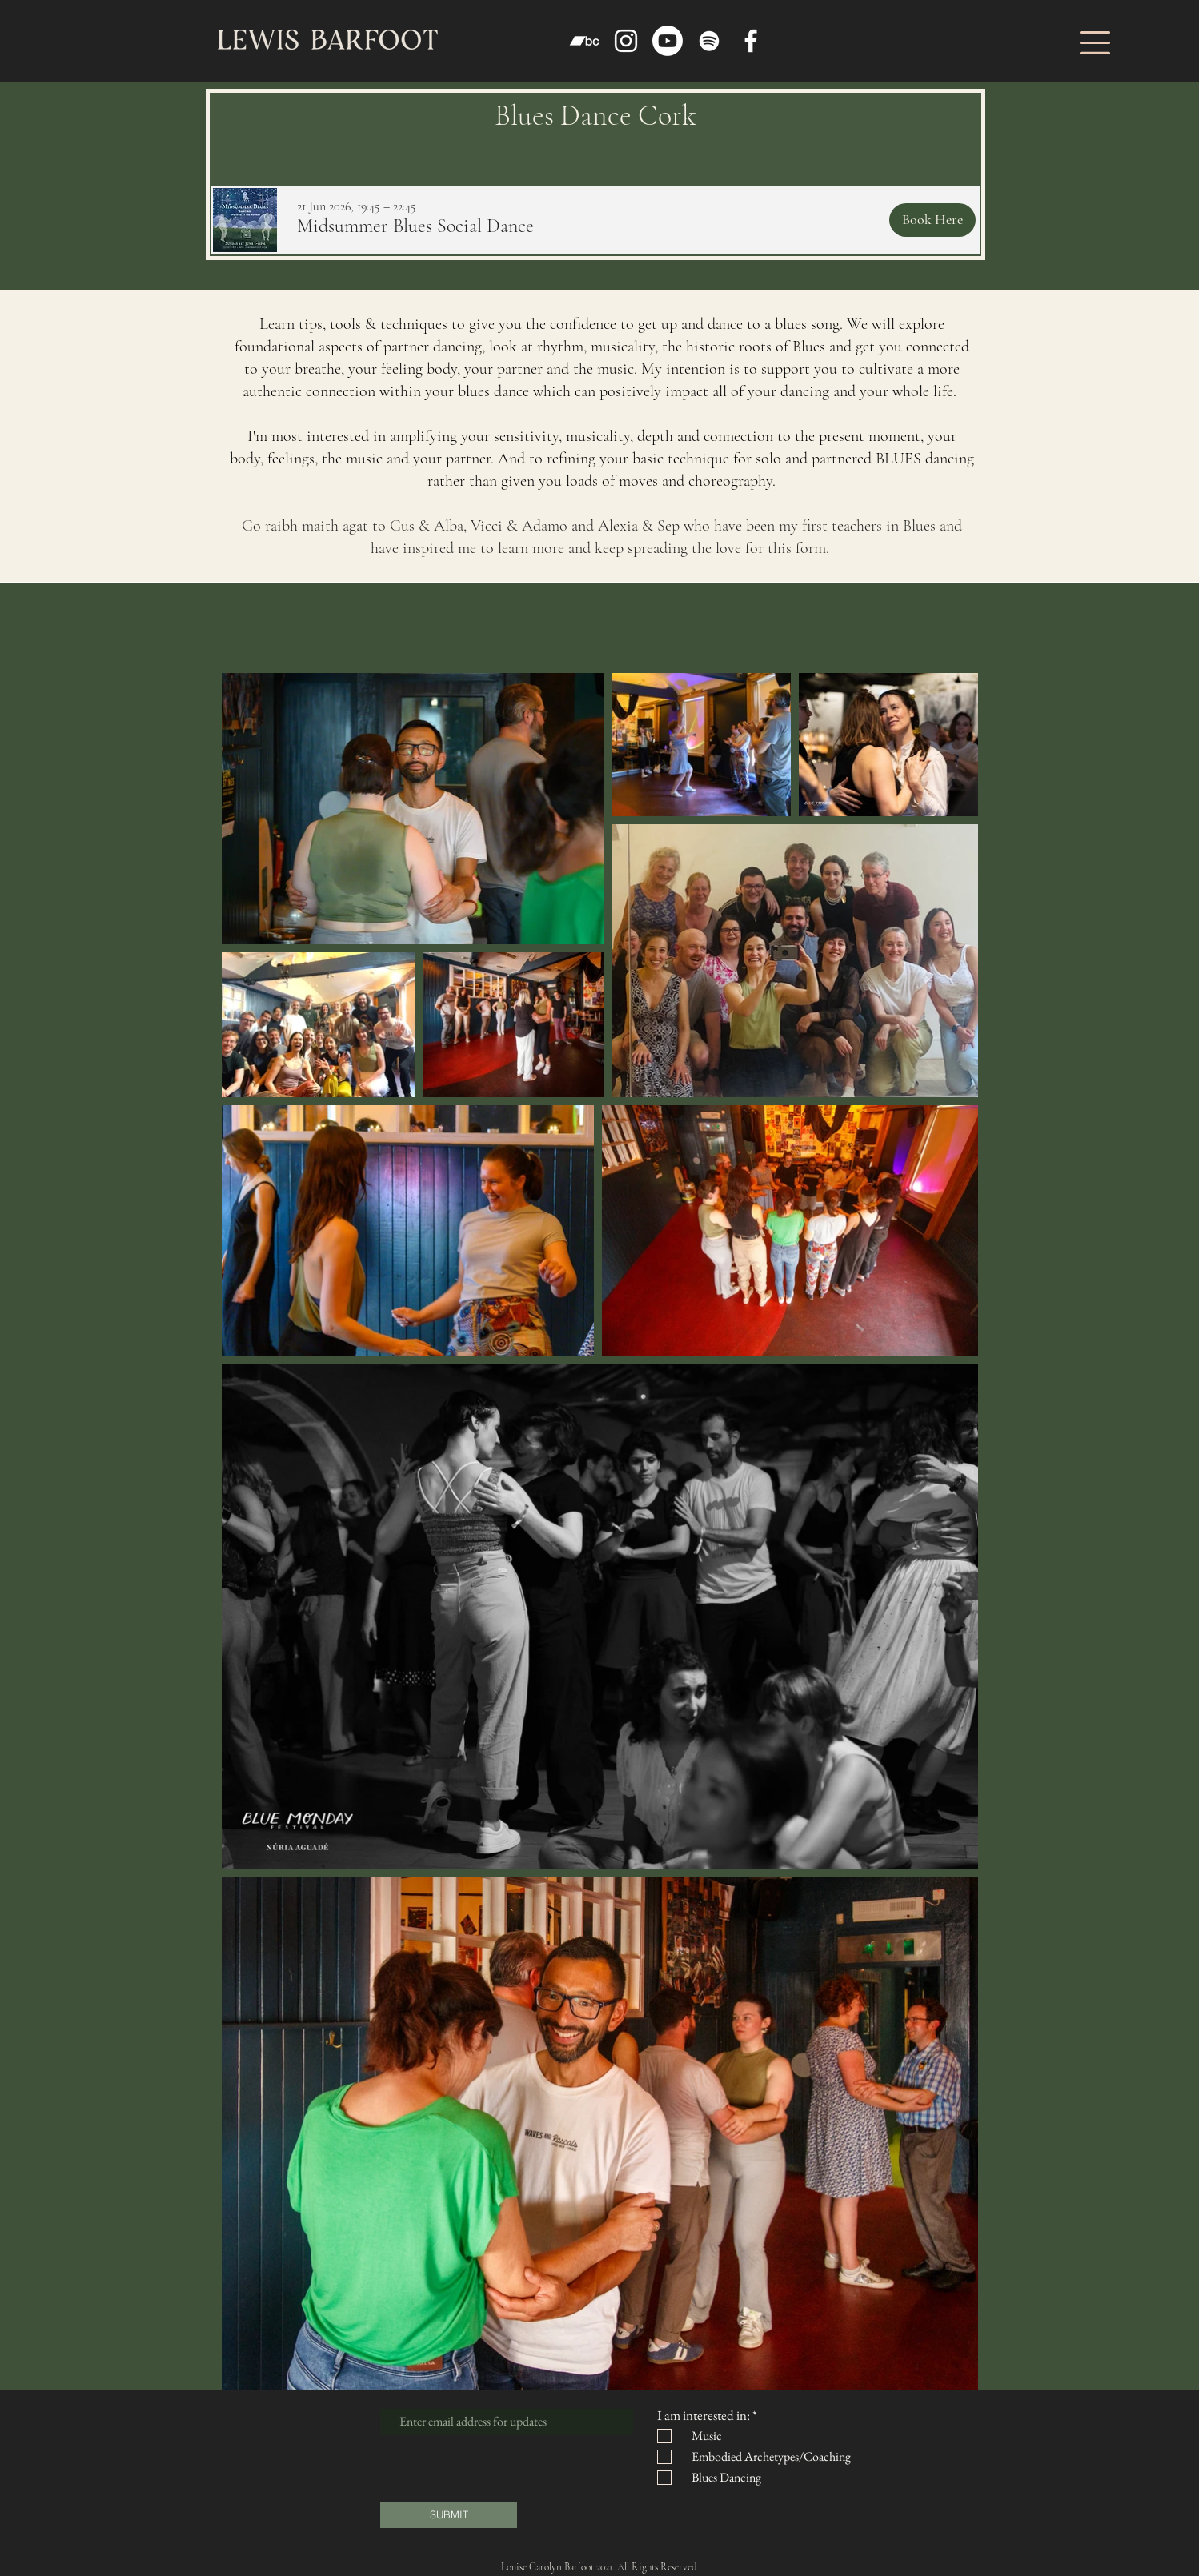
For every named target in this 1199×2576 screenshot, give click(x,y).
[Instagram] (626, 41)
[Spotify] (709, 41)
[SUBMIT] (448, 2515)
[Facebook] (751, 41)
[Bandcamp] (584, 41)
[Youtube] (667, 41)
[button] (1095, 42)
